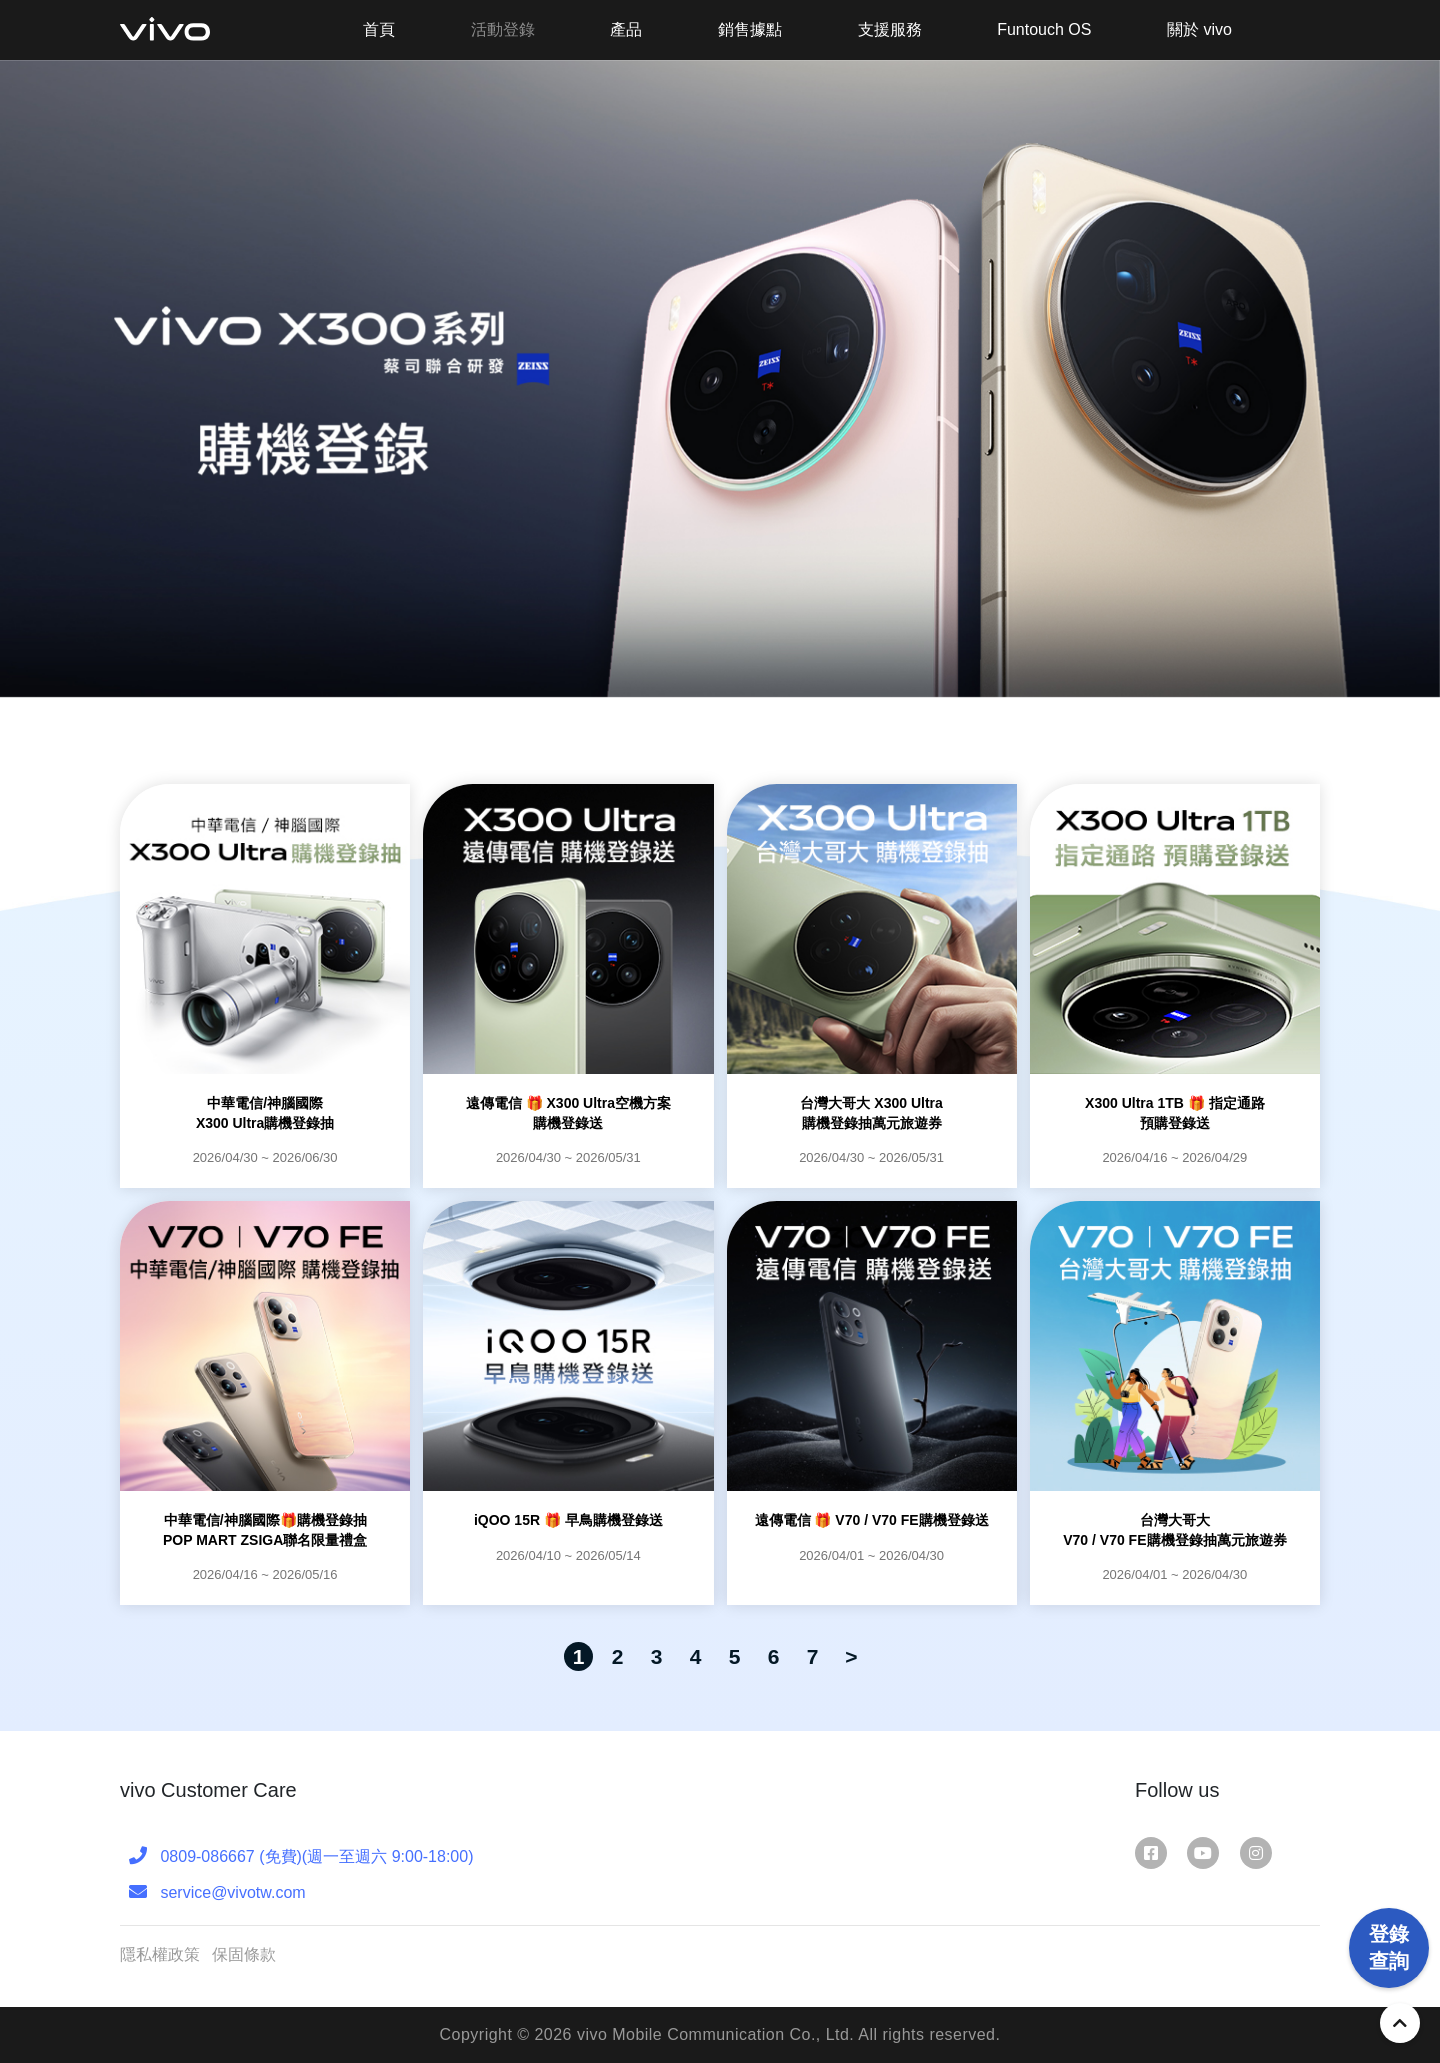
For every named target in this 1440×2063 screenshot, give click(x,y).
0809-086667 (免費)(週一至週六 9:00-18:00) (301, 1855)
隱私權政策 (160, 1954)
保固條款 (244, 1954)
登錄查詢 (1389, 1933)
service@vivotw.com (217, 1891)
